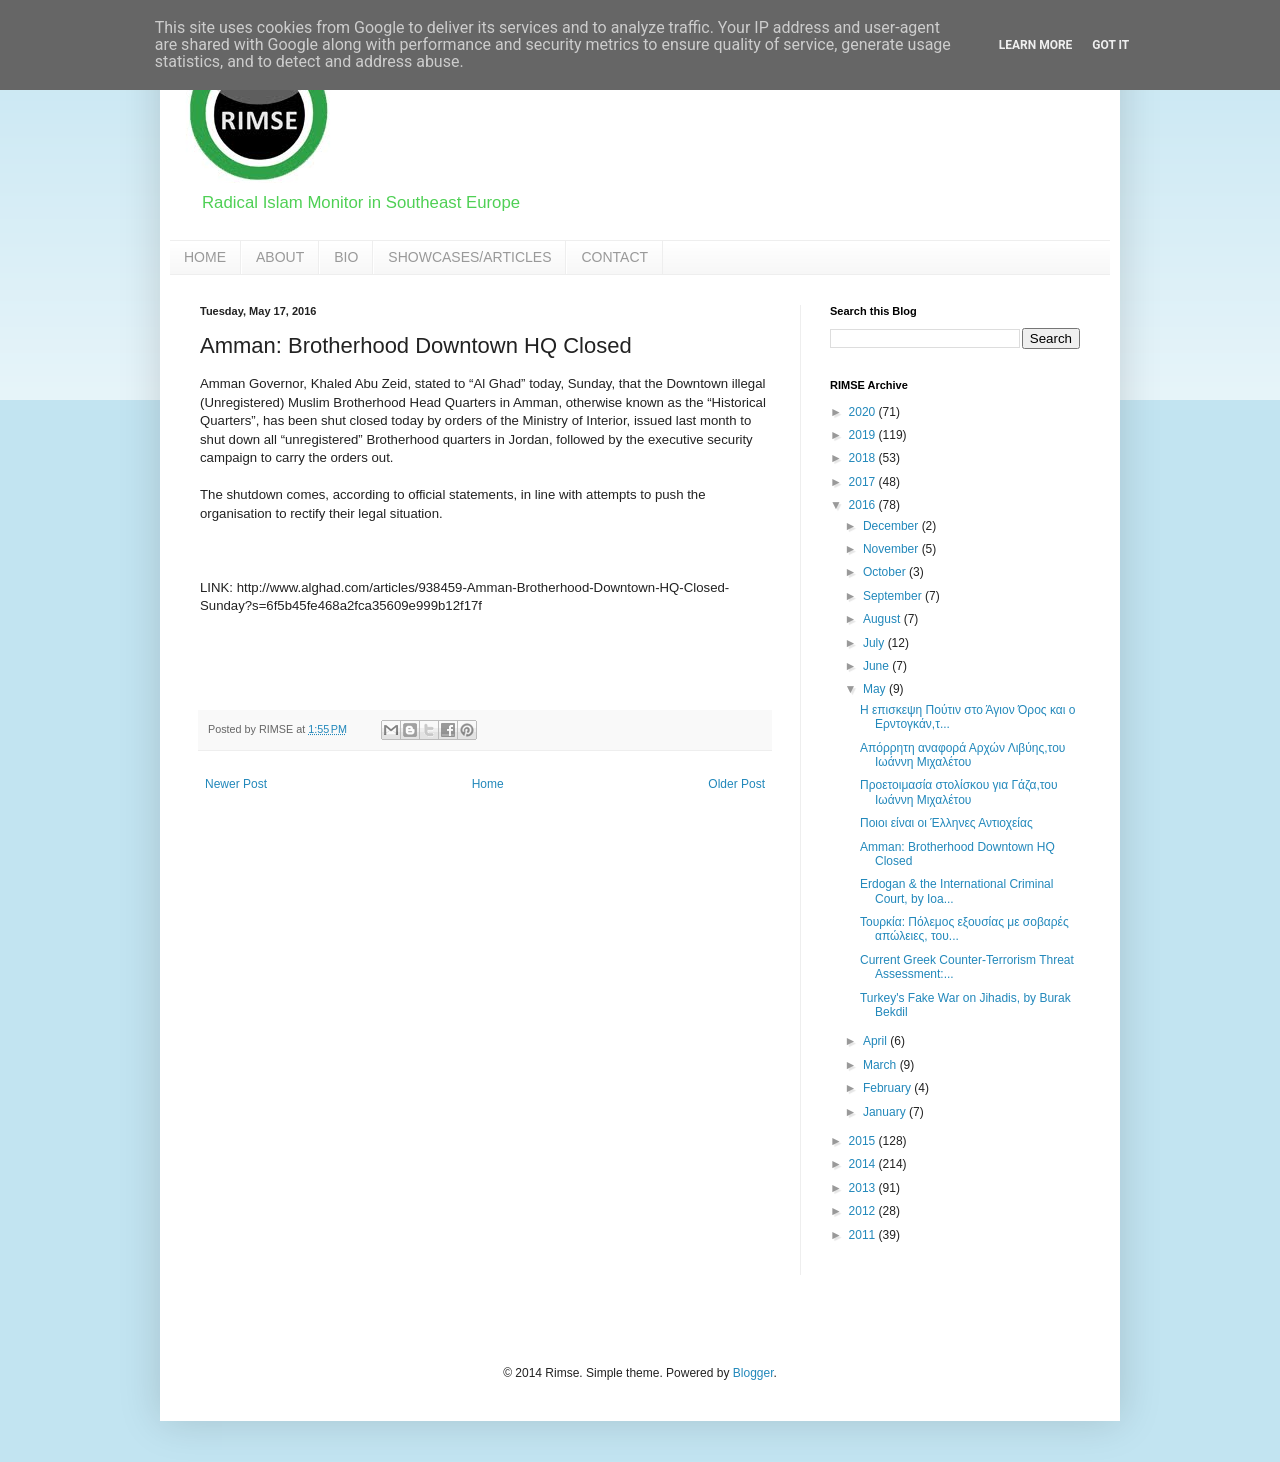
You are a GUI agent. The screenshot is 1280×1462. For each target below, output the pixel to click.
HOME (205, 257)
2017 (864, 482)
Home (488, 784)
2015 (864, 1141)
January (886, 1112)
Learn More (1036, 45)
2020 (864, 412)
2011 (864, 1235)
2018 (864, 458)
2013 (864, 1188)
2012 (864, 1211)
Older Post (736, 784)
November (892, 549)
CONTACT (614, 257)
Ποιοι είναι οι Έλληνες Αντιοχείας (946, 823)
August (883, 619)
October (886, 572)
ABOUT (280, 257)
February (888, 1088)
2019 (864, 435)
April (876, 1041)
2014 (864, 1164)
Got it (1110, 45)
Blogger (753, 1373)
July (875, 643)
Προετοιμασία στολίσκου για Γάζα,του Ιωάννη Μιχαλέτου (959, 792)
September (894, 596)
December (892, 526)
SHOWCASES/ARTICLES (469, 257)
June (877, 666)
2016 (864, 505)
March (881, 1065)
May (876, 689)
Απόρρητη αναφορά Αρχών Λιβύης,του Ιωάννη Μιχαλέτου (962, 755)
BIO (346, 257)
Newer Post (236, 784)
